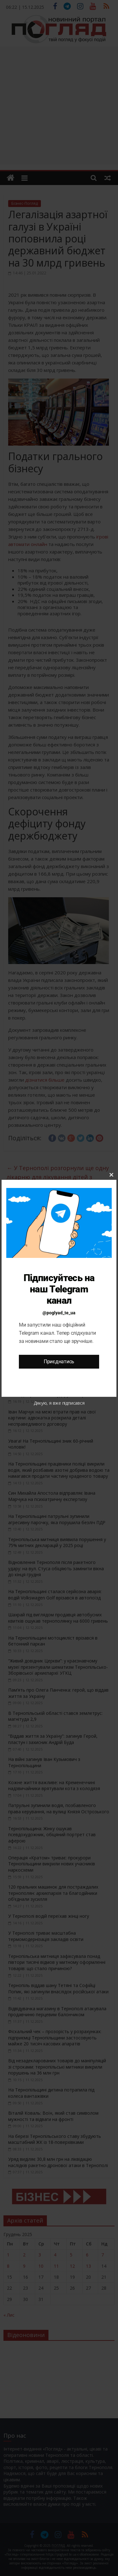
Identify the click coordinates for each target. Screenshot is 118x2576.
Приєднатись (59, 1362)
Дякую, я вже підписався (59, 1403)
